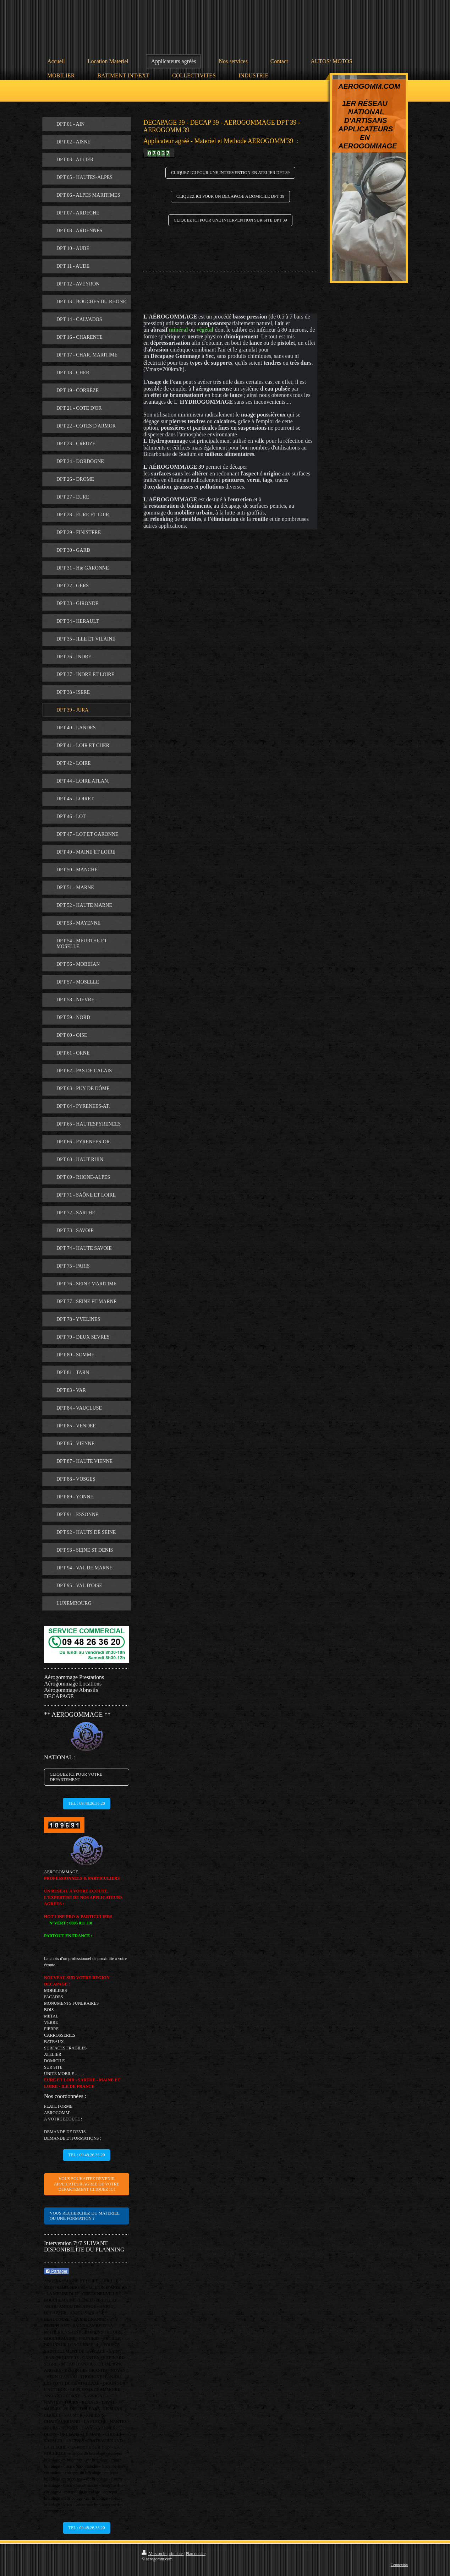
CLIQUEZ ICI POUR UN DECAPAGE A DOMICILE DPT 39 (230, 196)
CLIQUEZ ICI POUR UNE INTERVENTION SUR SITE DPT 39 (230, 220)
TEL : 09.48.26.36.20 (86, 1803)
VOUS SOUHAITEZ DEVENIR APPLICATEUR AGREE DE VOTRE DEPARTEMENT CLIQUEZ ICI (86, 2184)
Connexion (399, 2565)
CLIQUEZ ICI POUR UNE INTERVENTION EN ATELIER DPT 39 (230, 172)
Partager (56, 2271)
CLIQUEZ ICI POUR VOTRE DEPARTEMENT (76, 1777)
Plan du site (195, 2553)
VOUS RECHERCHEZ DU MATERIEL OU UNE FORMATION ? (85, 2216)
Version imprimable (163, 2553)
